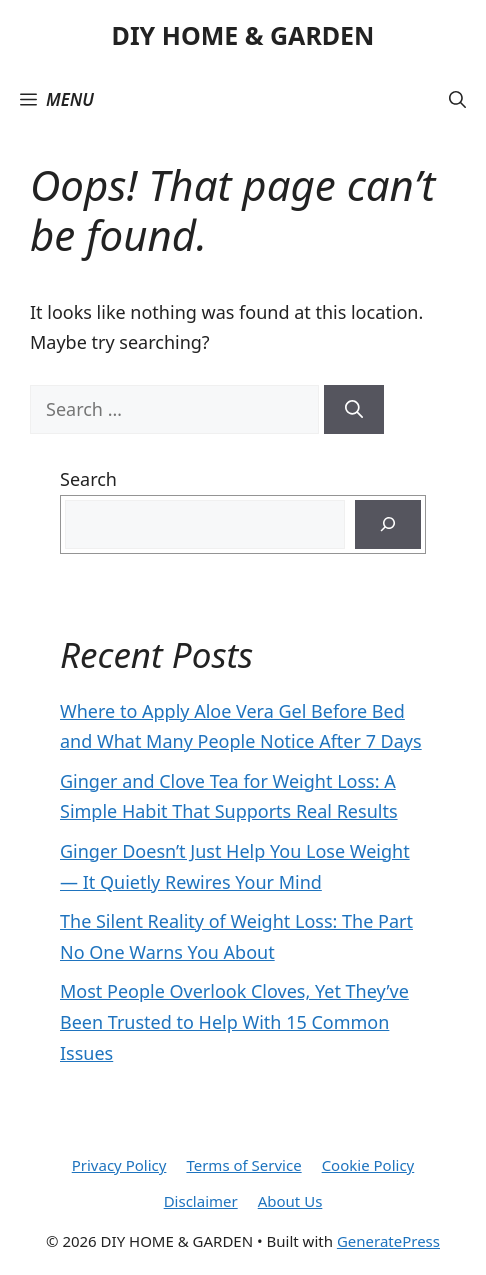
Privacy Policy (119, 1165)
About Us (290, 1201)
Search (88, 479)
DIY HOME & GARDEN (243, 35)
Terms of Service (243, 1165)
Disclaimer (201, 1201)
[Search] (354, 409)
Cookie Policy (368, 1165)
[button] (457, 100)
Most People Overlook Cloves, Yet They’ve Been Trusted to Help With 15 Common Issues (234, 1021)
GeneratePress (388, 1241)
